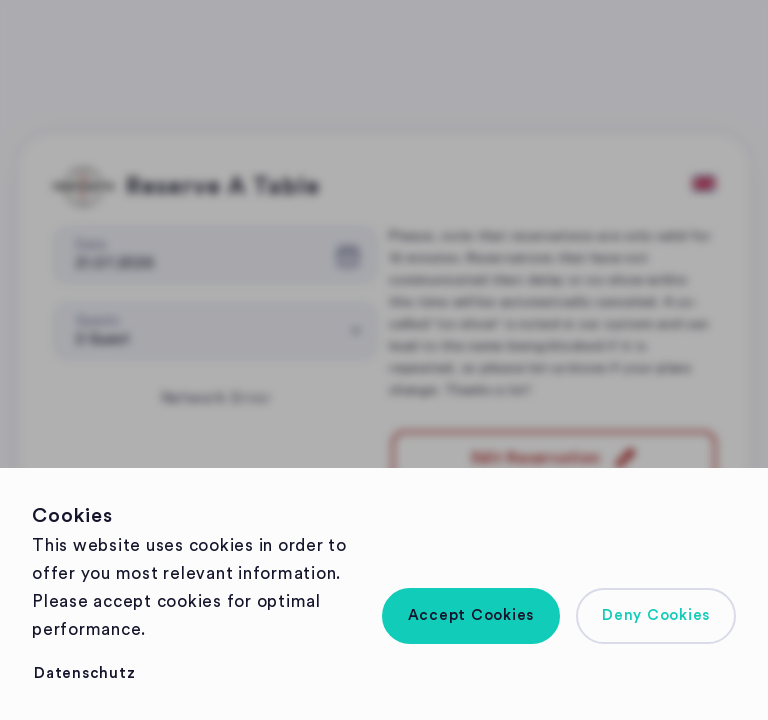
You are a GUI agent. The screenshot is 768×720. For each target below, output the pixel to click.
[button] (471, 616)
